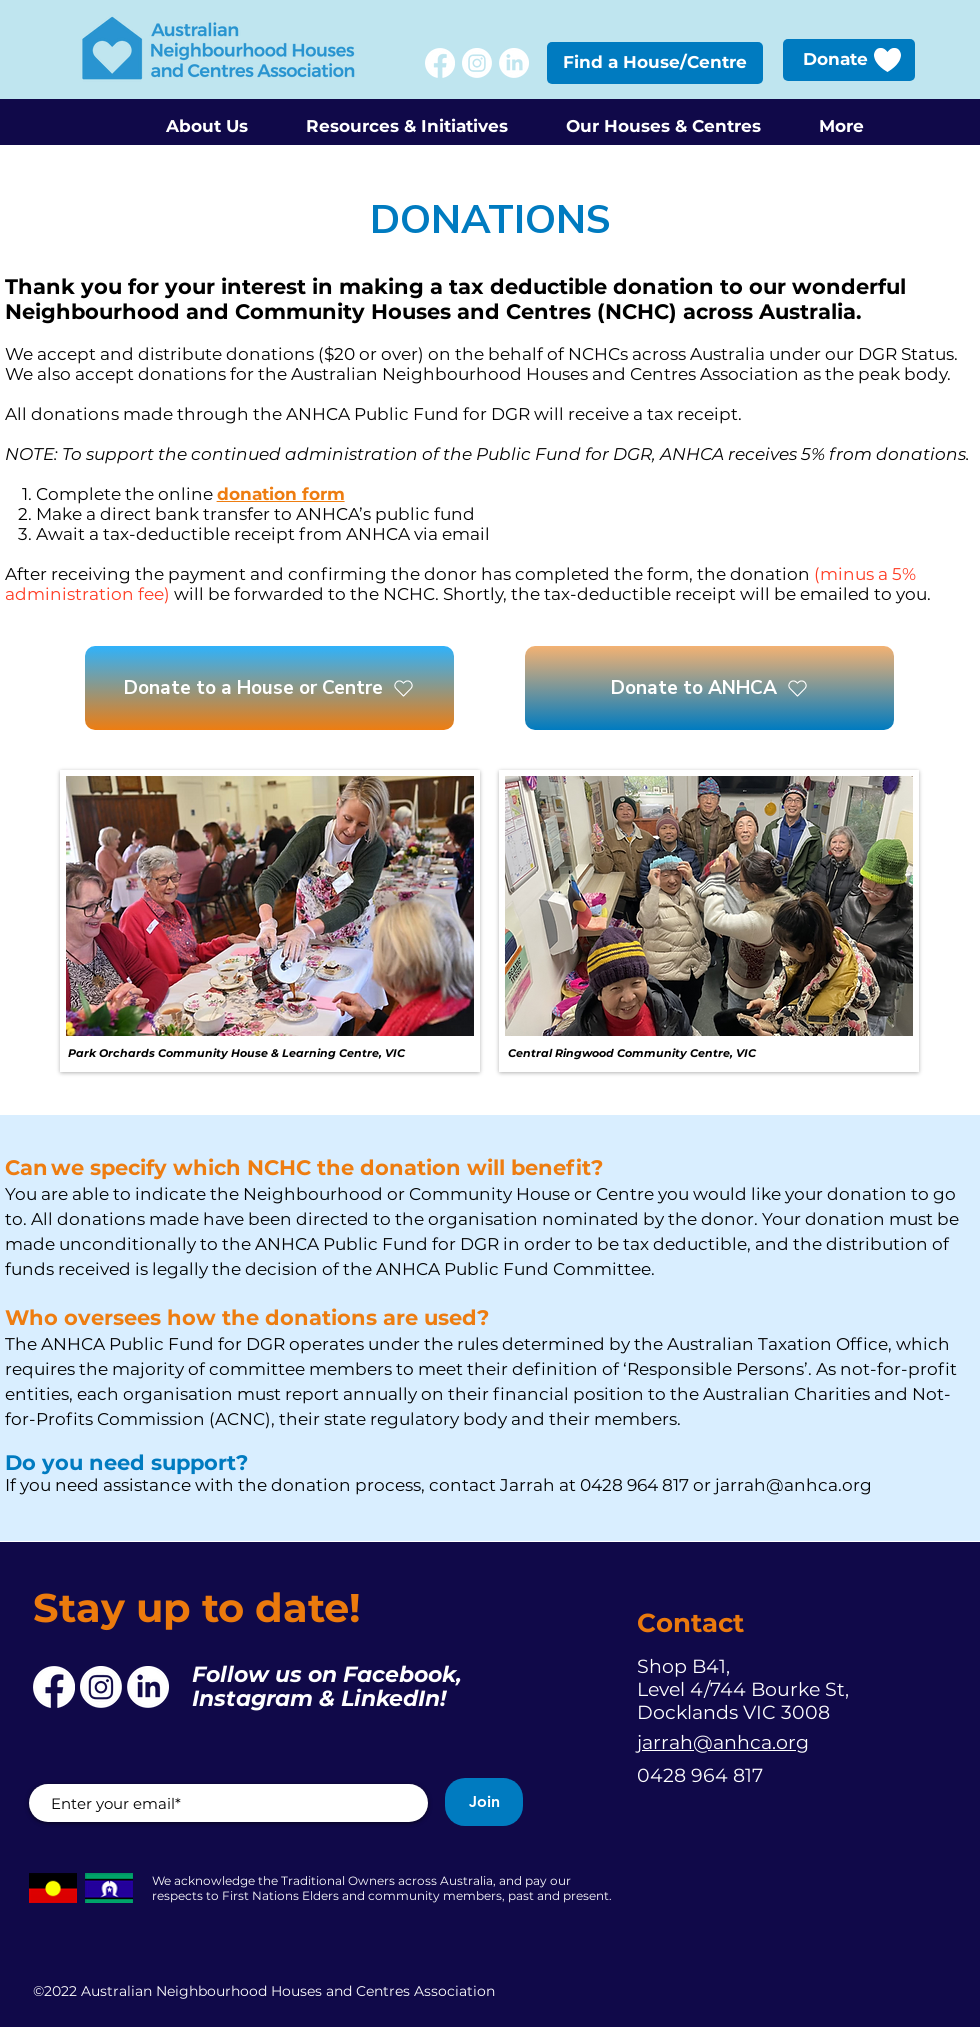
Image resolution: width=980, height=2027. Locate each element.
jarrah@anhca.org (793, 1485)
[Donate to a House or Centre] (269, 688)
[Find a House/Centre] (655, 63)
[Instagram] (477, 63)
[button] (206, 117)
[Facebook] (440, 63)
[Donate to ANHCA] (709, 688)
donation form (281, 494)
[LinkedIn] (514, 63)
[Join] (484, 1802)
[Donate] (849, 60)
